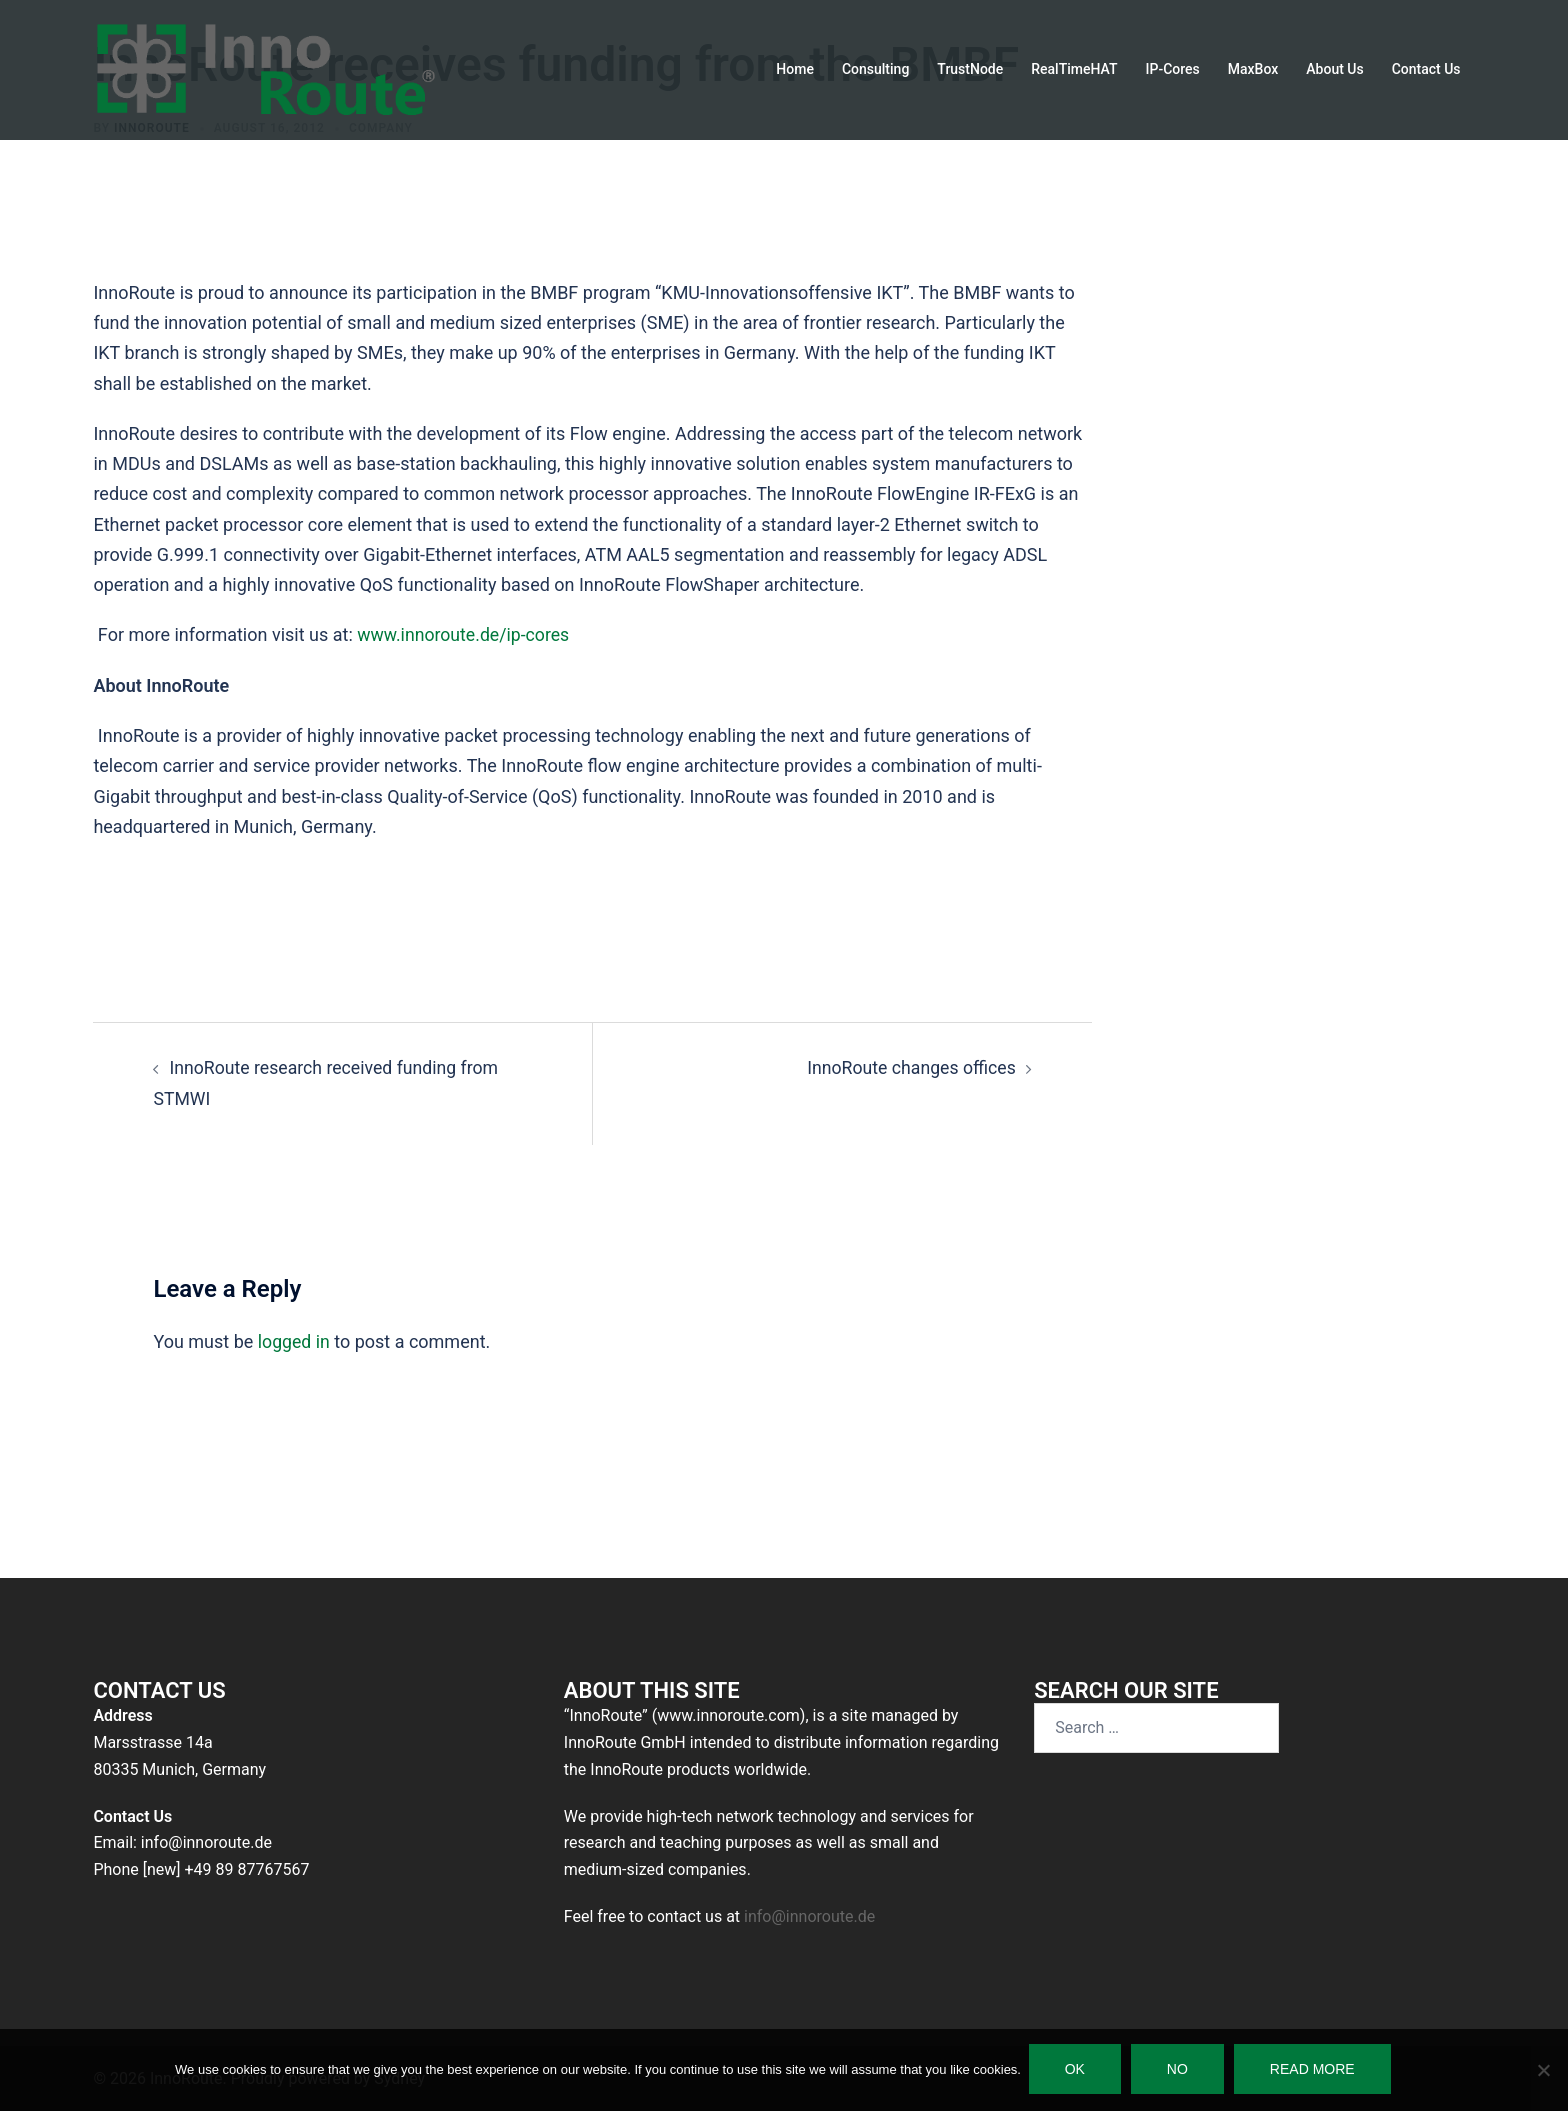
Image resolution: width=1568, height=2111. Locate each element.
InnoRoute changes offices (909, 1067)
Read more (1314, 2071)
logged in (294, 1340)
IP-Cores (1173, 69)
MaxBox (1253, 69)
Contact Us (1426, 69)
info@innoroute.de (809, 1914)
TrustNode (970, 69)
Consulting (875, 69)
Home (795, 69)
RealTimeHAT (1074, 69)
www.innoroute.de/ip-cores (465, 634)
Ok (1077, 2071)
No (1179, 2071)
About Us (1334, 69)
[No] (1543, 2071)
